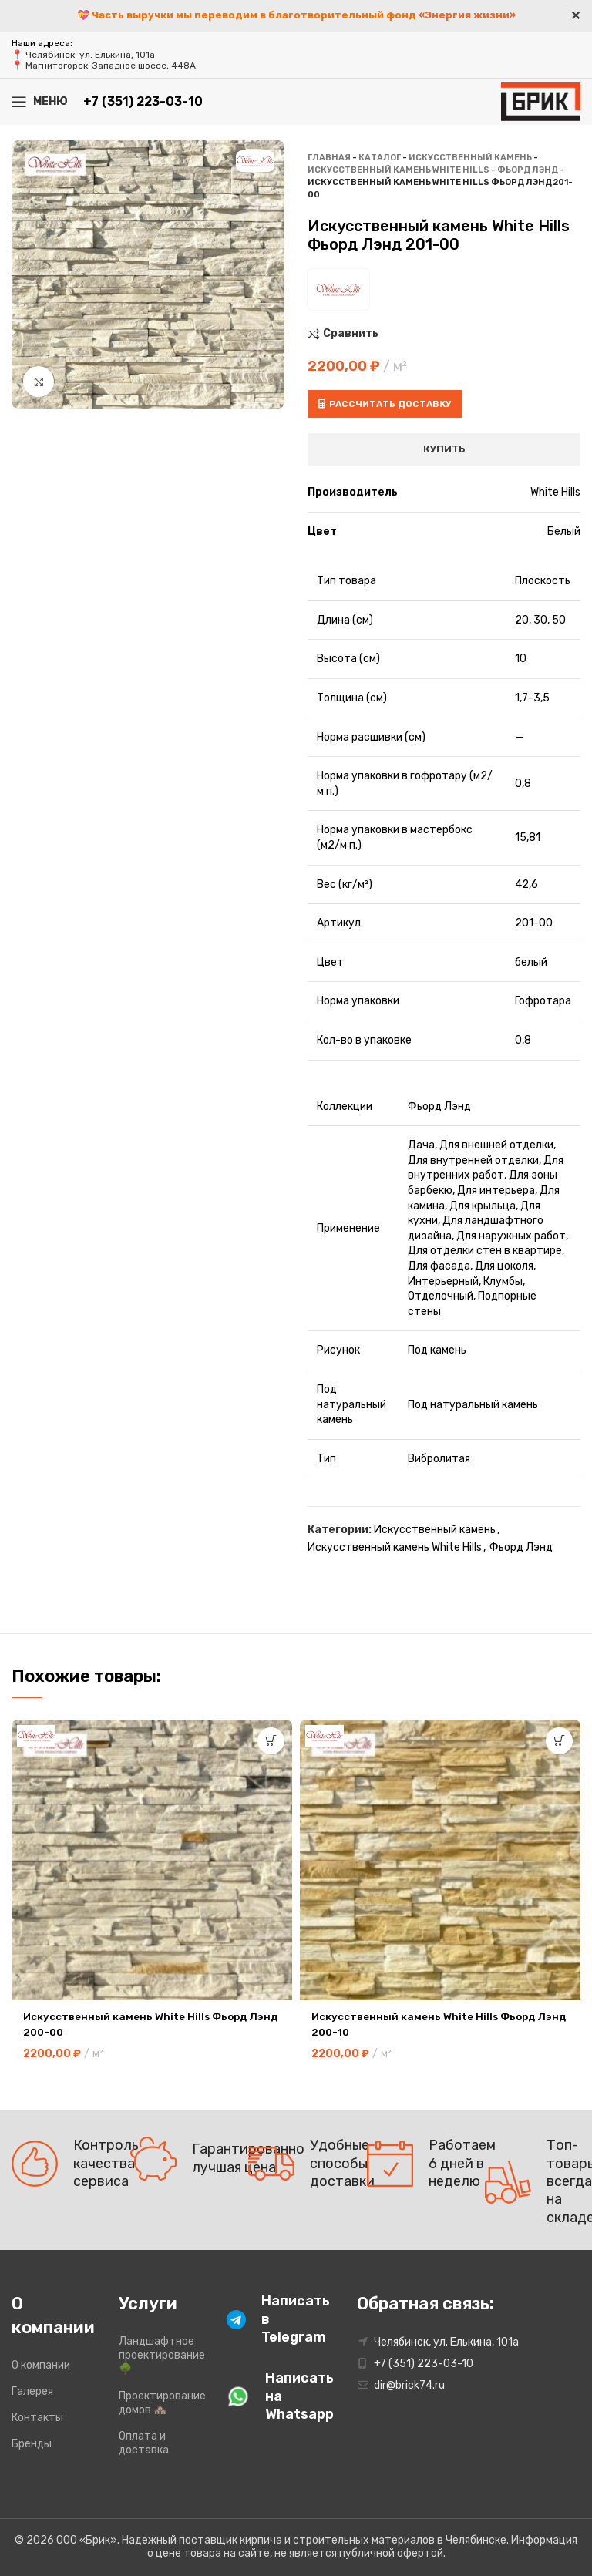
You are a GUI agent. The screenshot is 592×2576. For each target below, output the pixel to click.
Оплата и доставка (144, 2443)
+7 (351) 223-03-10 (143, 101)
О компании (41, 2365)
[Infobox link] (269, 2319)
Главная (329, 158)
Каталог (379, 158)
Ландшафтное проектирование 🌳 (161, 2355)
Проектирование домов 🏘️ (161, 2402)
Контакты (37, 2417)
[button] (270, 1740)
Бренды (32, 2443)
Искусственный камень (470, 158)
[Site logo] (540, 100)
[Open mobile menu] (40, 101)
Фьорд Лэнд (527, 170)
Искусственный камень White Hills (398, 170)
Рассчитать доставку (385, 404)
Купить (444, 449)
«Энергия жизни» (467, 15)
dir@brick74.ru (409, 2385)
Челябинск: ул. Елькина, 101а (90, 54)
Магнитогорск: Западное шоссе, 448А (110, 65)
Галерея (32, 2391)
